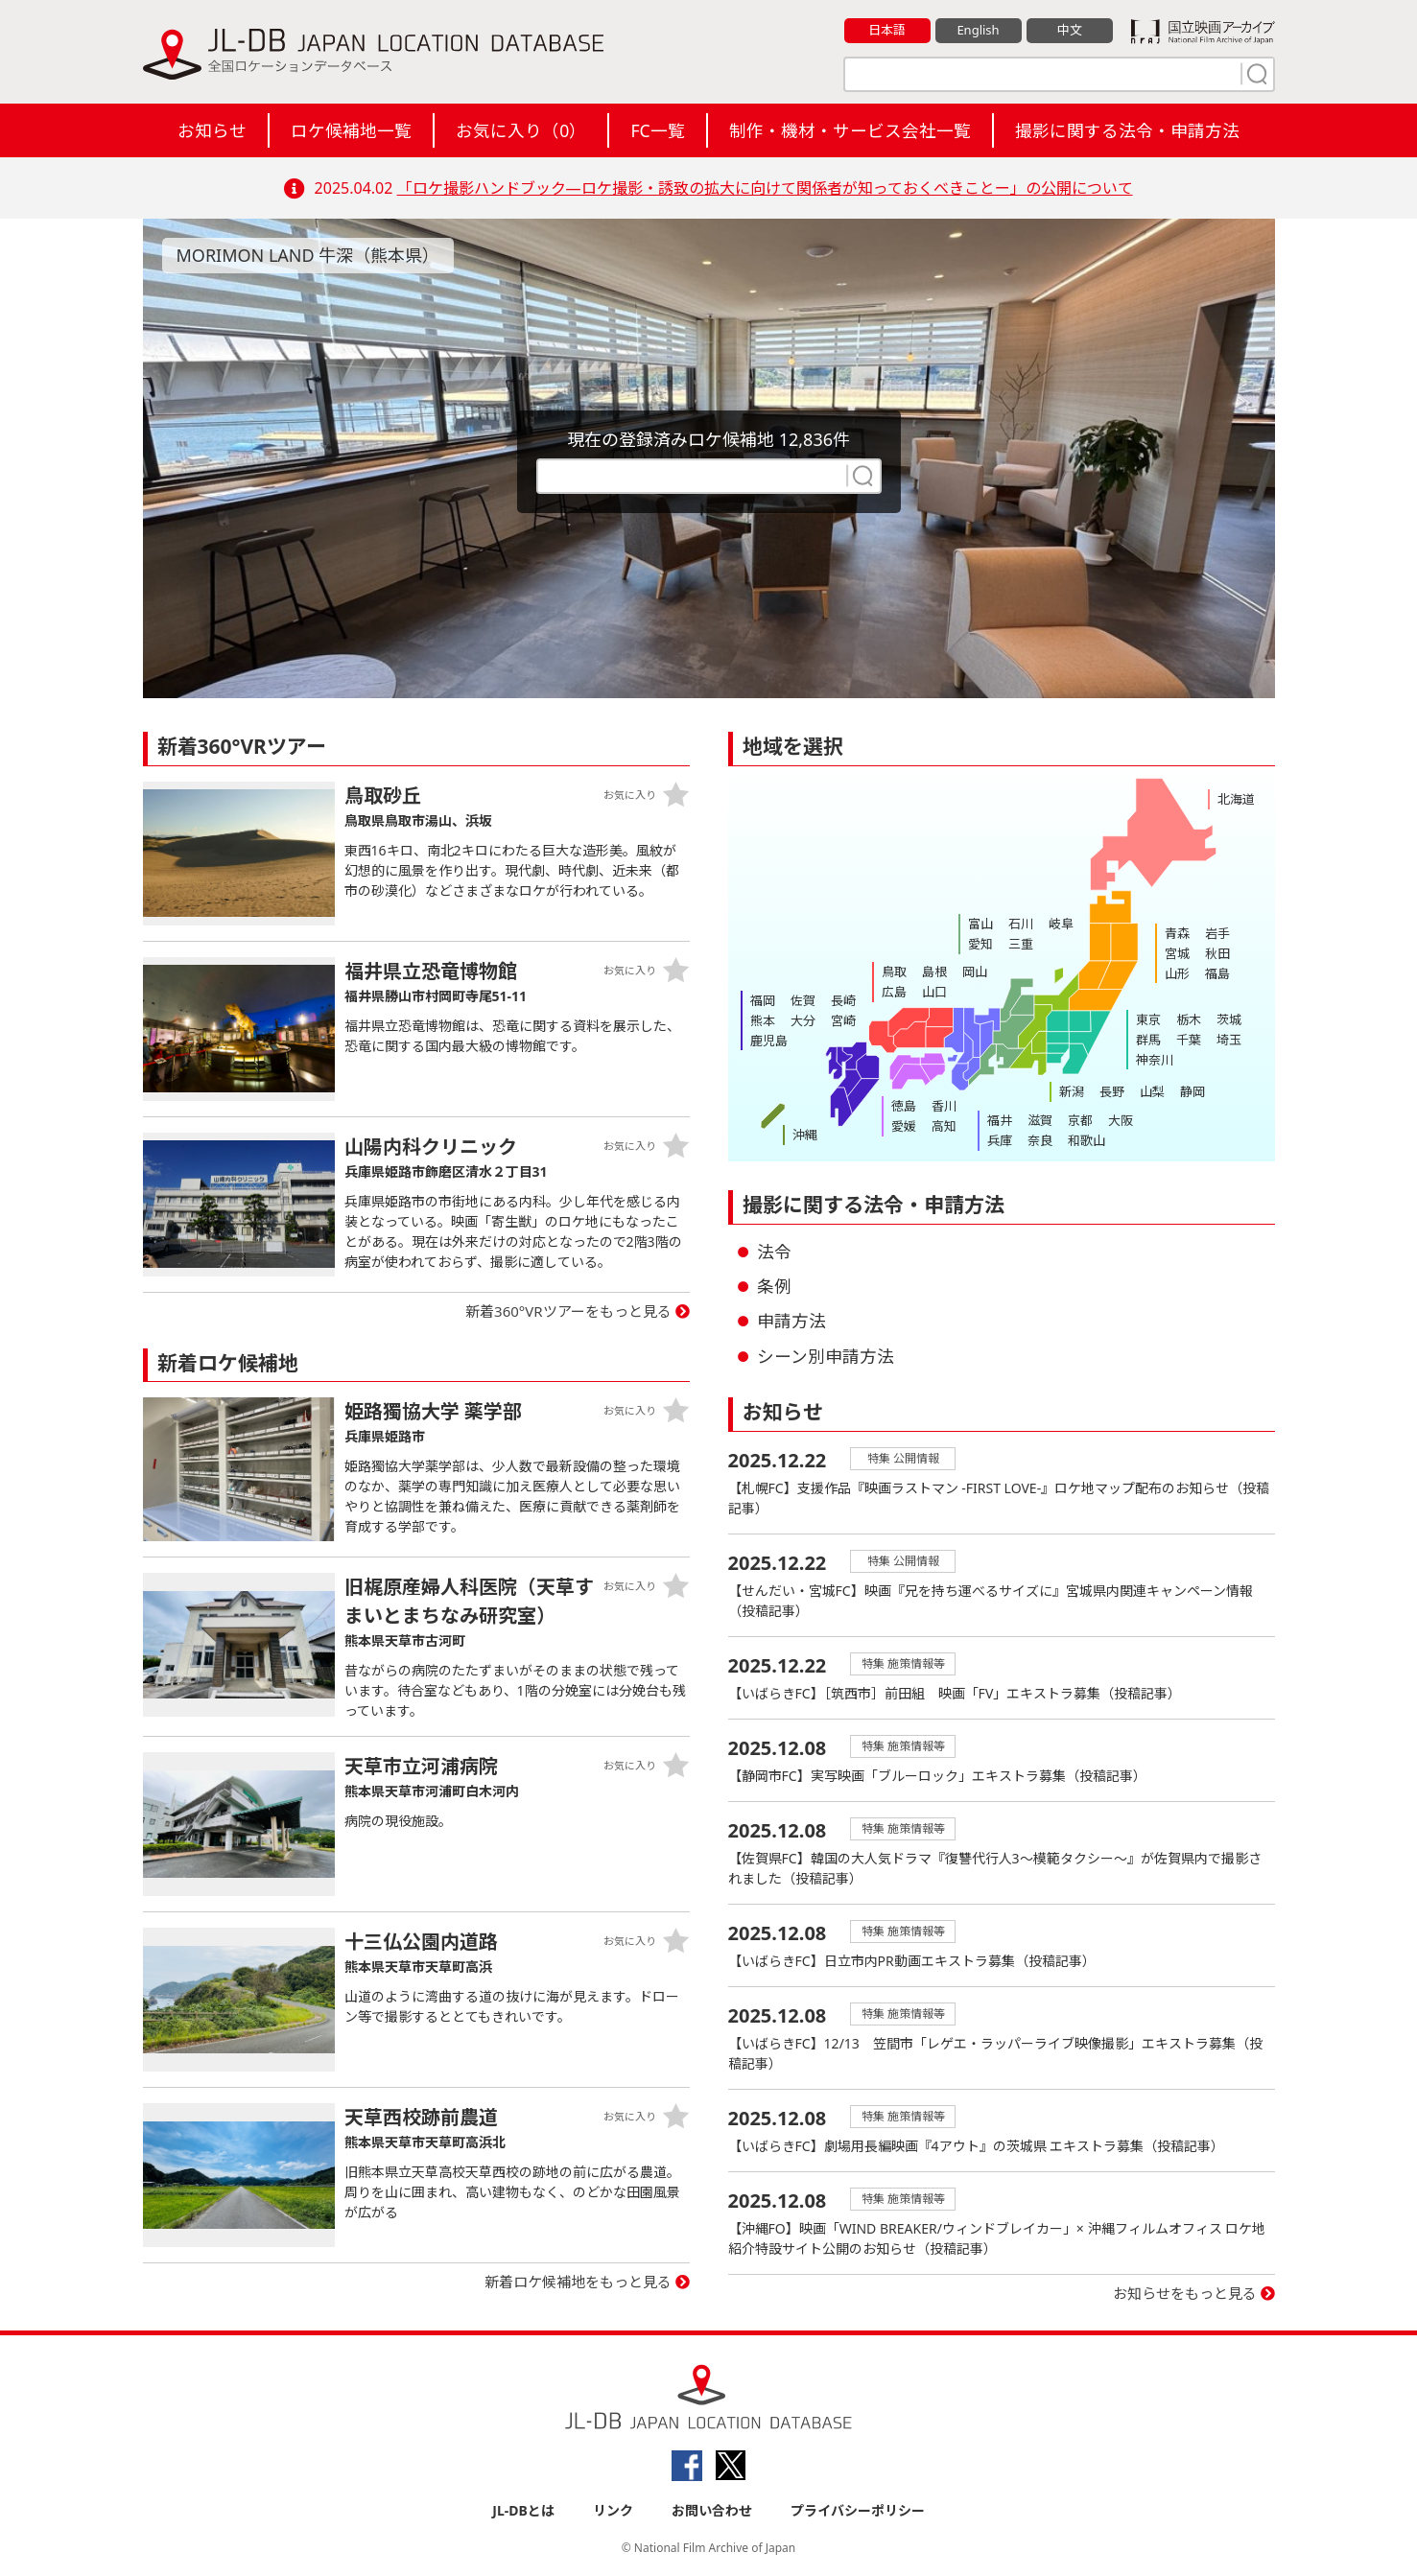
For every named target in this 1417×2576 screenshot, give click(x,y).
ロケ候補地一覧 (351, 130)
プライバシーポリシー (858, 2510)
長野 (1111, 1091)
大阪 (1120, 1120)
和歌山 (1086, 1140)
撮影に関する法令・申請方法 (1127, 130)
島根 (934, 971)
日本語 (887, 29)
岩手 (1217, 933)
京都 (1080, 1120)
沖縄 (804, 1134)
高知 (944, 1126)
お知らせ (212, 130)
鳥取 (894, 971)
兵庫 (999, 1140)
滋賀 (1039, 1120)
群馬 (1148, 1039)
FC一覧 (657, 130)
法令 (774, 1251)
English (977, 29)
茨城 (1228, 1019)
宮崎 (843, 1020)
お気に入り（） (521, 130)
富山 (980, 923)
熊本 (762, 1020)
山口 (934, 991)
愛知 (980, 943)
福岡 (762, 1000)
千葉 (1188, 1039)
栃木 (1188, 1019)
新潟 (1071, 1091)
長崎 (843, 1000)
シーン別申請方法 (825, 1356)
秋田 (1217, 953)
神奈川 (1154, 1059)
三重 (1020, 943)
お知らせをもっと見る (1185, 2293)
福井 (999, 1120)
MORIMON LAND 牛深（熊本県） (308, 255)
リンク (613, 2510)
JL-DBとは (523, 2510)
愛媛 (903, 1126)
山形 (1177, 973)
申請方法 (791, 1320)
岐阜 (1061, 923)
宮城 (1177, 953)
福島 (1217, 973)
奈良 (1039, 1140)
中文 (1069, 29)
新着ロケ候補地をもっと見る (578, 2281)
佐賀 (803, 1000)
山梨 (1152, 1091)
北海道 (1236, 799)
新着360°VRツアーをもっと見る (568, 1311)
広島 (894, 991)
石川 (1020, 923)
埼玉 (1228, 1039)
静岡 (1192, 1091)
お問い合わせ (712, 2510)
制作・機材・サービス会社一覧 (850, 130)
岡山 (974, 971)
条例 (774, 1286)
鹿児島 (769, 1040)
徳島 (903, 1105)
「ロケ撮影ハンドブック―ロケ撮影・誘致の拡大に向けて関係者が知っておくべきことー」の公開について (765, 188)
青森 (1177, 933)
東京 (1148, 1019)
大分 (803, 1020)
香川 (944, 1105)
